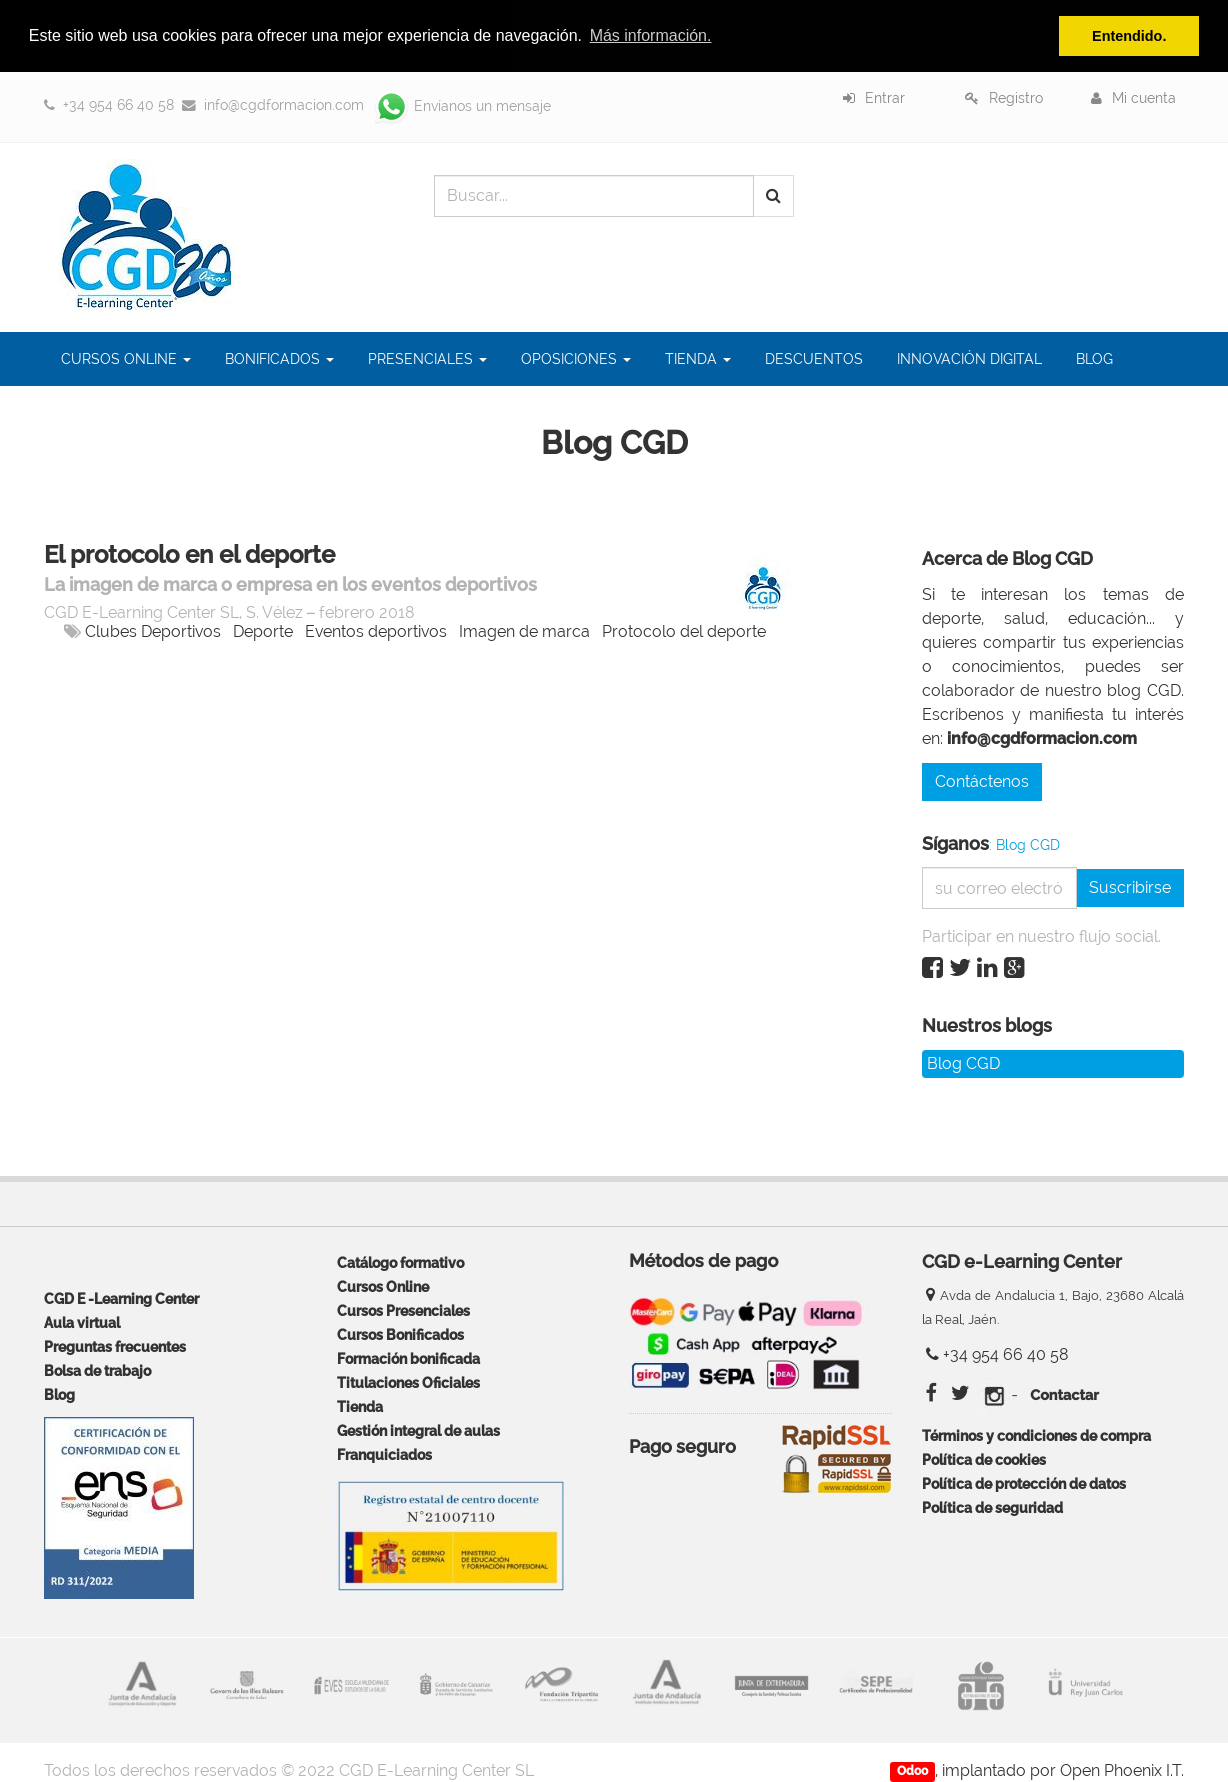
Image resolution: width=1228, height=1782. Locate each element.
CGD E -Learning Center (121, 1298)
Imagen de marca (524, 631)
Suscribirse (1130, 887)
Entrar (885, 98)
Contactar (1064, 1395)
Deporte (263, 631)
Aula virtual (82, 1322)
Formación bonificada (408, 1358)
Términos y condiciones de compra (1036, 1435)
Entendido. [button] (1129, 36)
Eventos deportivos (376, 631)
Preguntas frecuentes (115, 1346)
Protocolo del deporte (684, 631)
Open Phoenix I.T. (1122, 1770)
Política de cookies (984, 1459)
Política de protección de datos (1024, 1483)
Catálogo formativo (400, 1262)
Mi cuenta (1144, 98)
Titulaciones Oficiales (408, 1382)
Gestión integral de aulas (418, 1430)
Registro (1016, 98)
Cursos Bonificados (400, 1334)
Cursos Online (383, 1286)
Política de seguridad (992, 1507)
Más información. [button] (651, 35)
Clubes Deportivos (153, 631)
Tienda (360, 1406)
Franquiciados (384, 1454)
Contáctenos (982, 781)
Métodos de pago (703, 1261)
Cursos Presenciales (403, 1310)
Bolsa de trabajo (97, 1370)
